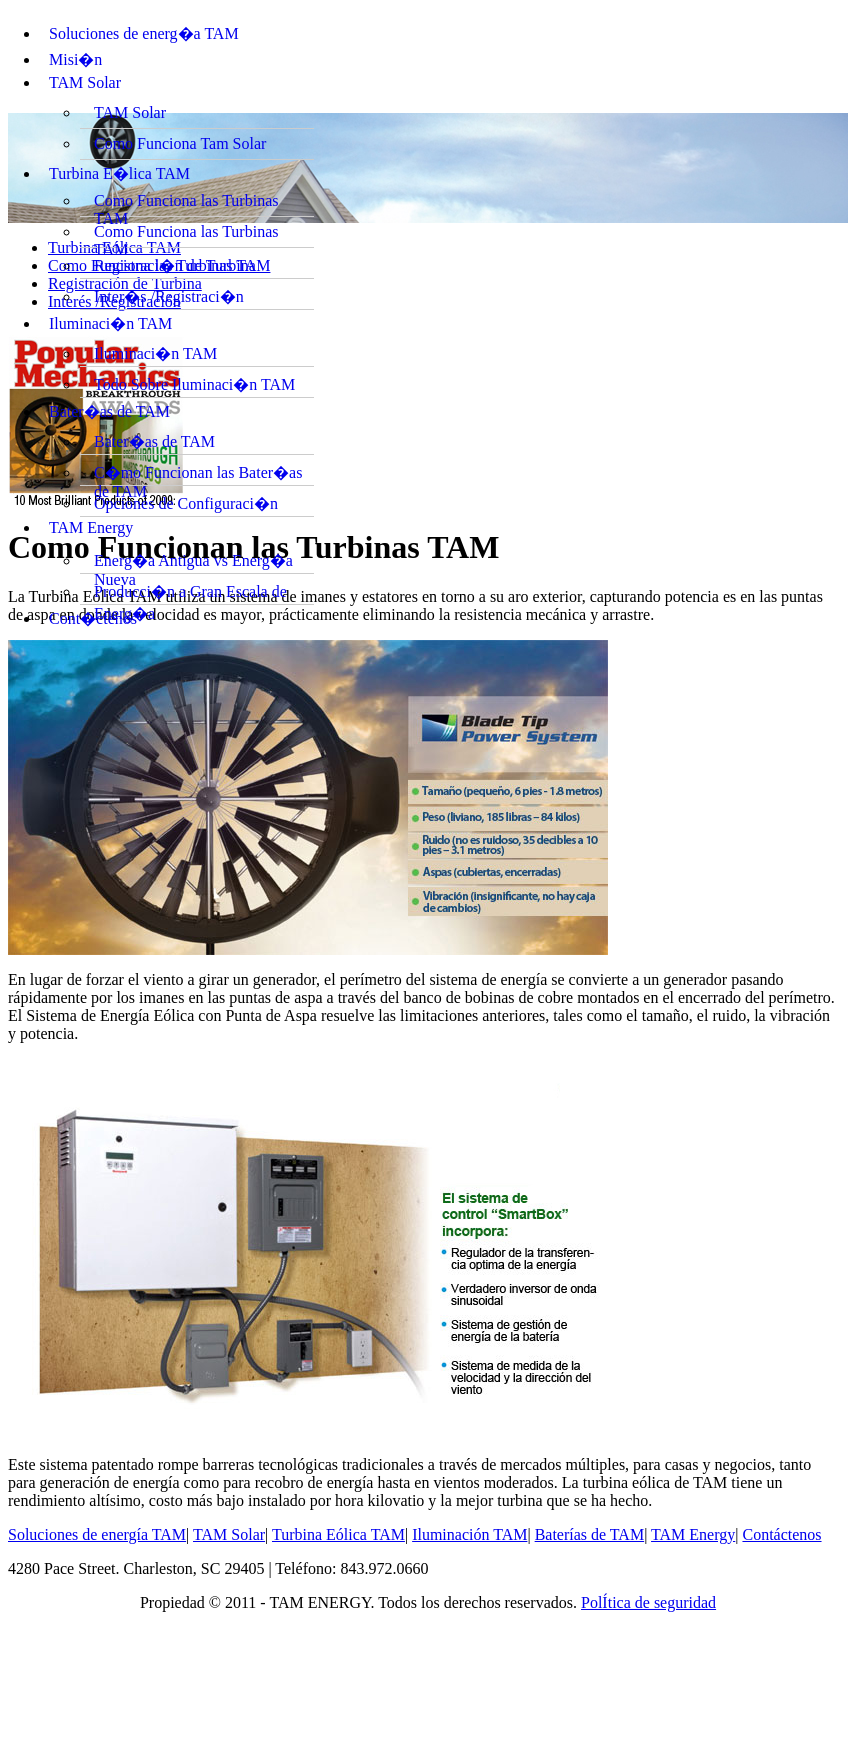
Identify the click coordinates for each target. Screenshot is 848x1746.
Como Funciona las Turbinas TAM (186, 204)
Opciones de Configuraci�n (186, 503)
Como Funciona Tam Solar (180, 143)
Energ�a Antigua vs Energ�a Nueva (193, 563)
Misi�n (75, 59)
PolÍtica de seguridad (648, 1602)
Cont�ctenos (93, 618)
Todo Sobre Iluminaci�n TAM (194, 384)
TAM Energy (91, 527)
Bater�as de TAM (109, 411)
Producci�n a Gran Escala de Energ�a (190, 594)
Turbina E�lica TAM (119, 173)
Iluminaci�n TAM (110, 323)
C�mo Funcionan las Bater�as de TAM (198, 475)
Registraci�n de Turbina (175, 265)
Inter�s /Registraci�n (169, 296)
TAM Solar (85, 82)
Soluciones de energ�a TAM (144, 33)
